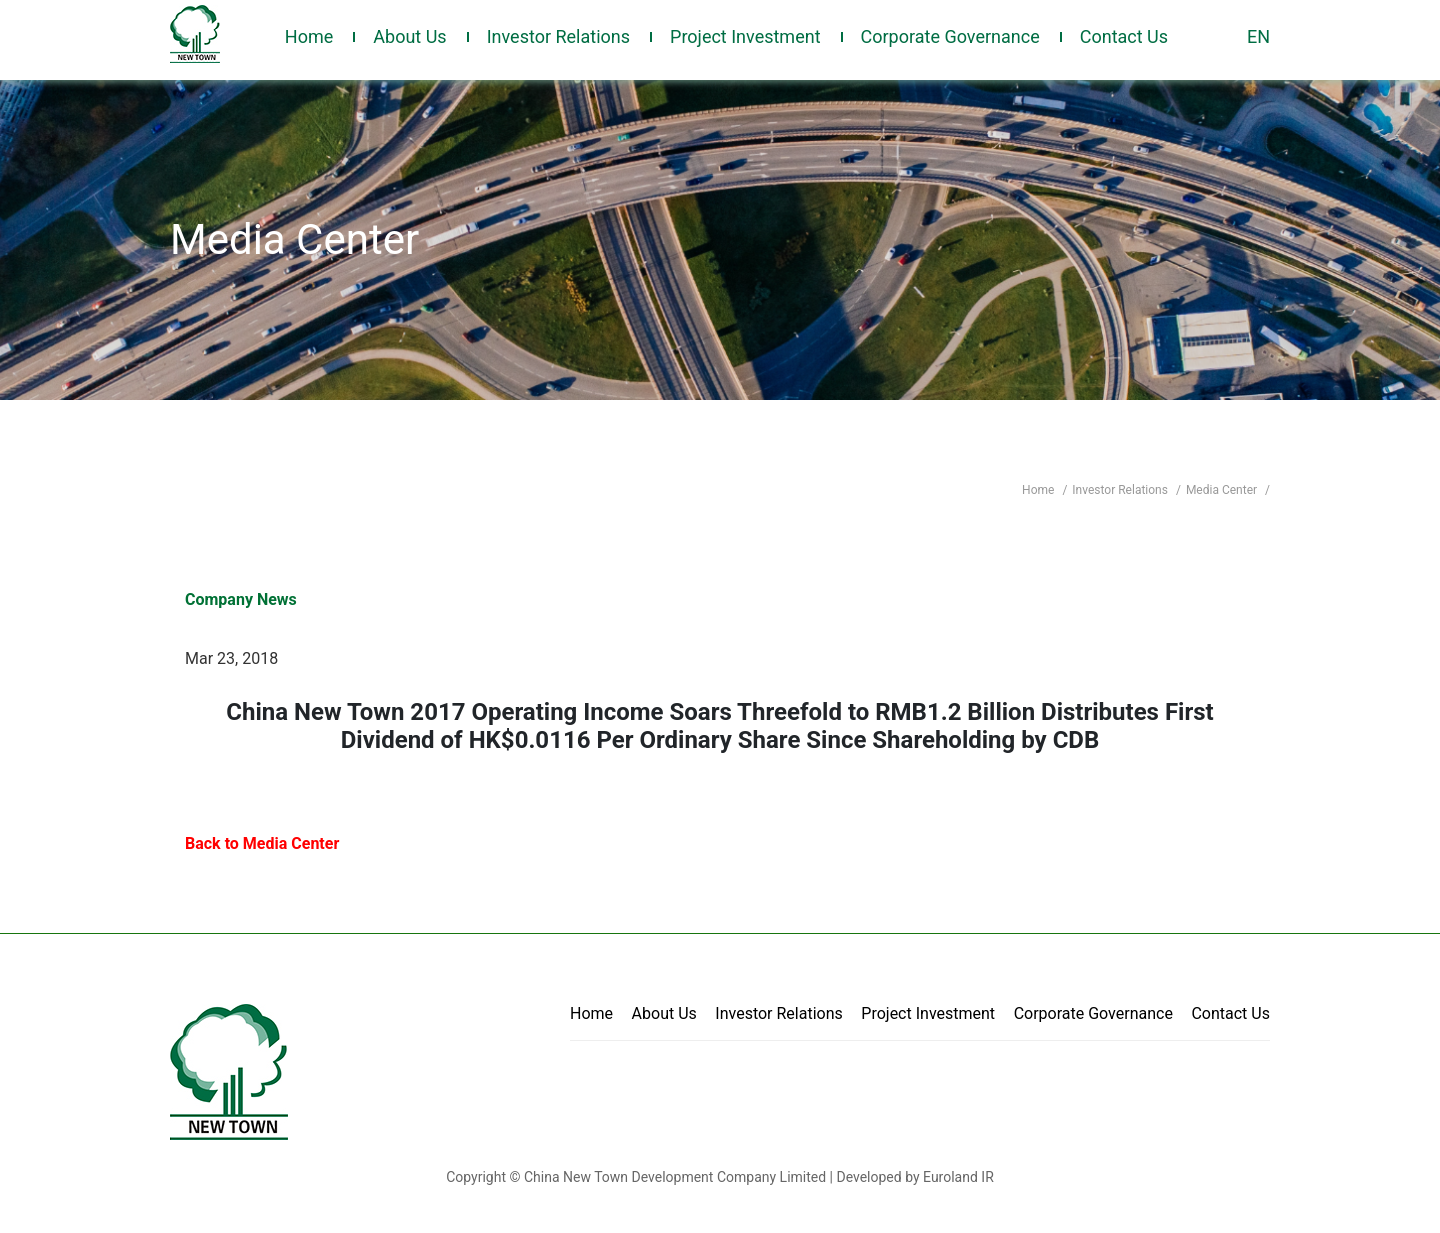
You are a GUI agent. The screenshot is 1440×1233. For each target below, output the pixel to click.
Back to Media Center (262, 843)
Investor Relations (558, 36)
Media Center (1223, 490)
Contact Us (1124, 36)
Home (309, 36)
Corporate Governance (950, 36)
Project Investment (745, 36)
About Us (409, 36)
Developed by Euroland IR (914, 1177)
